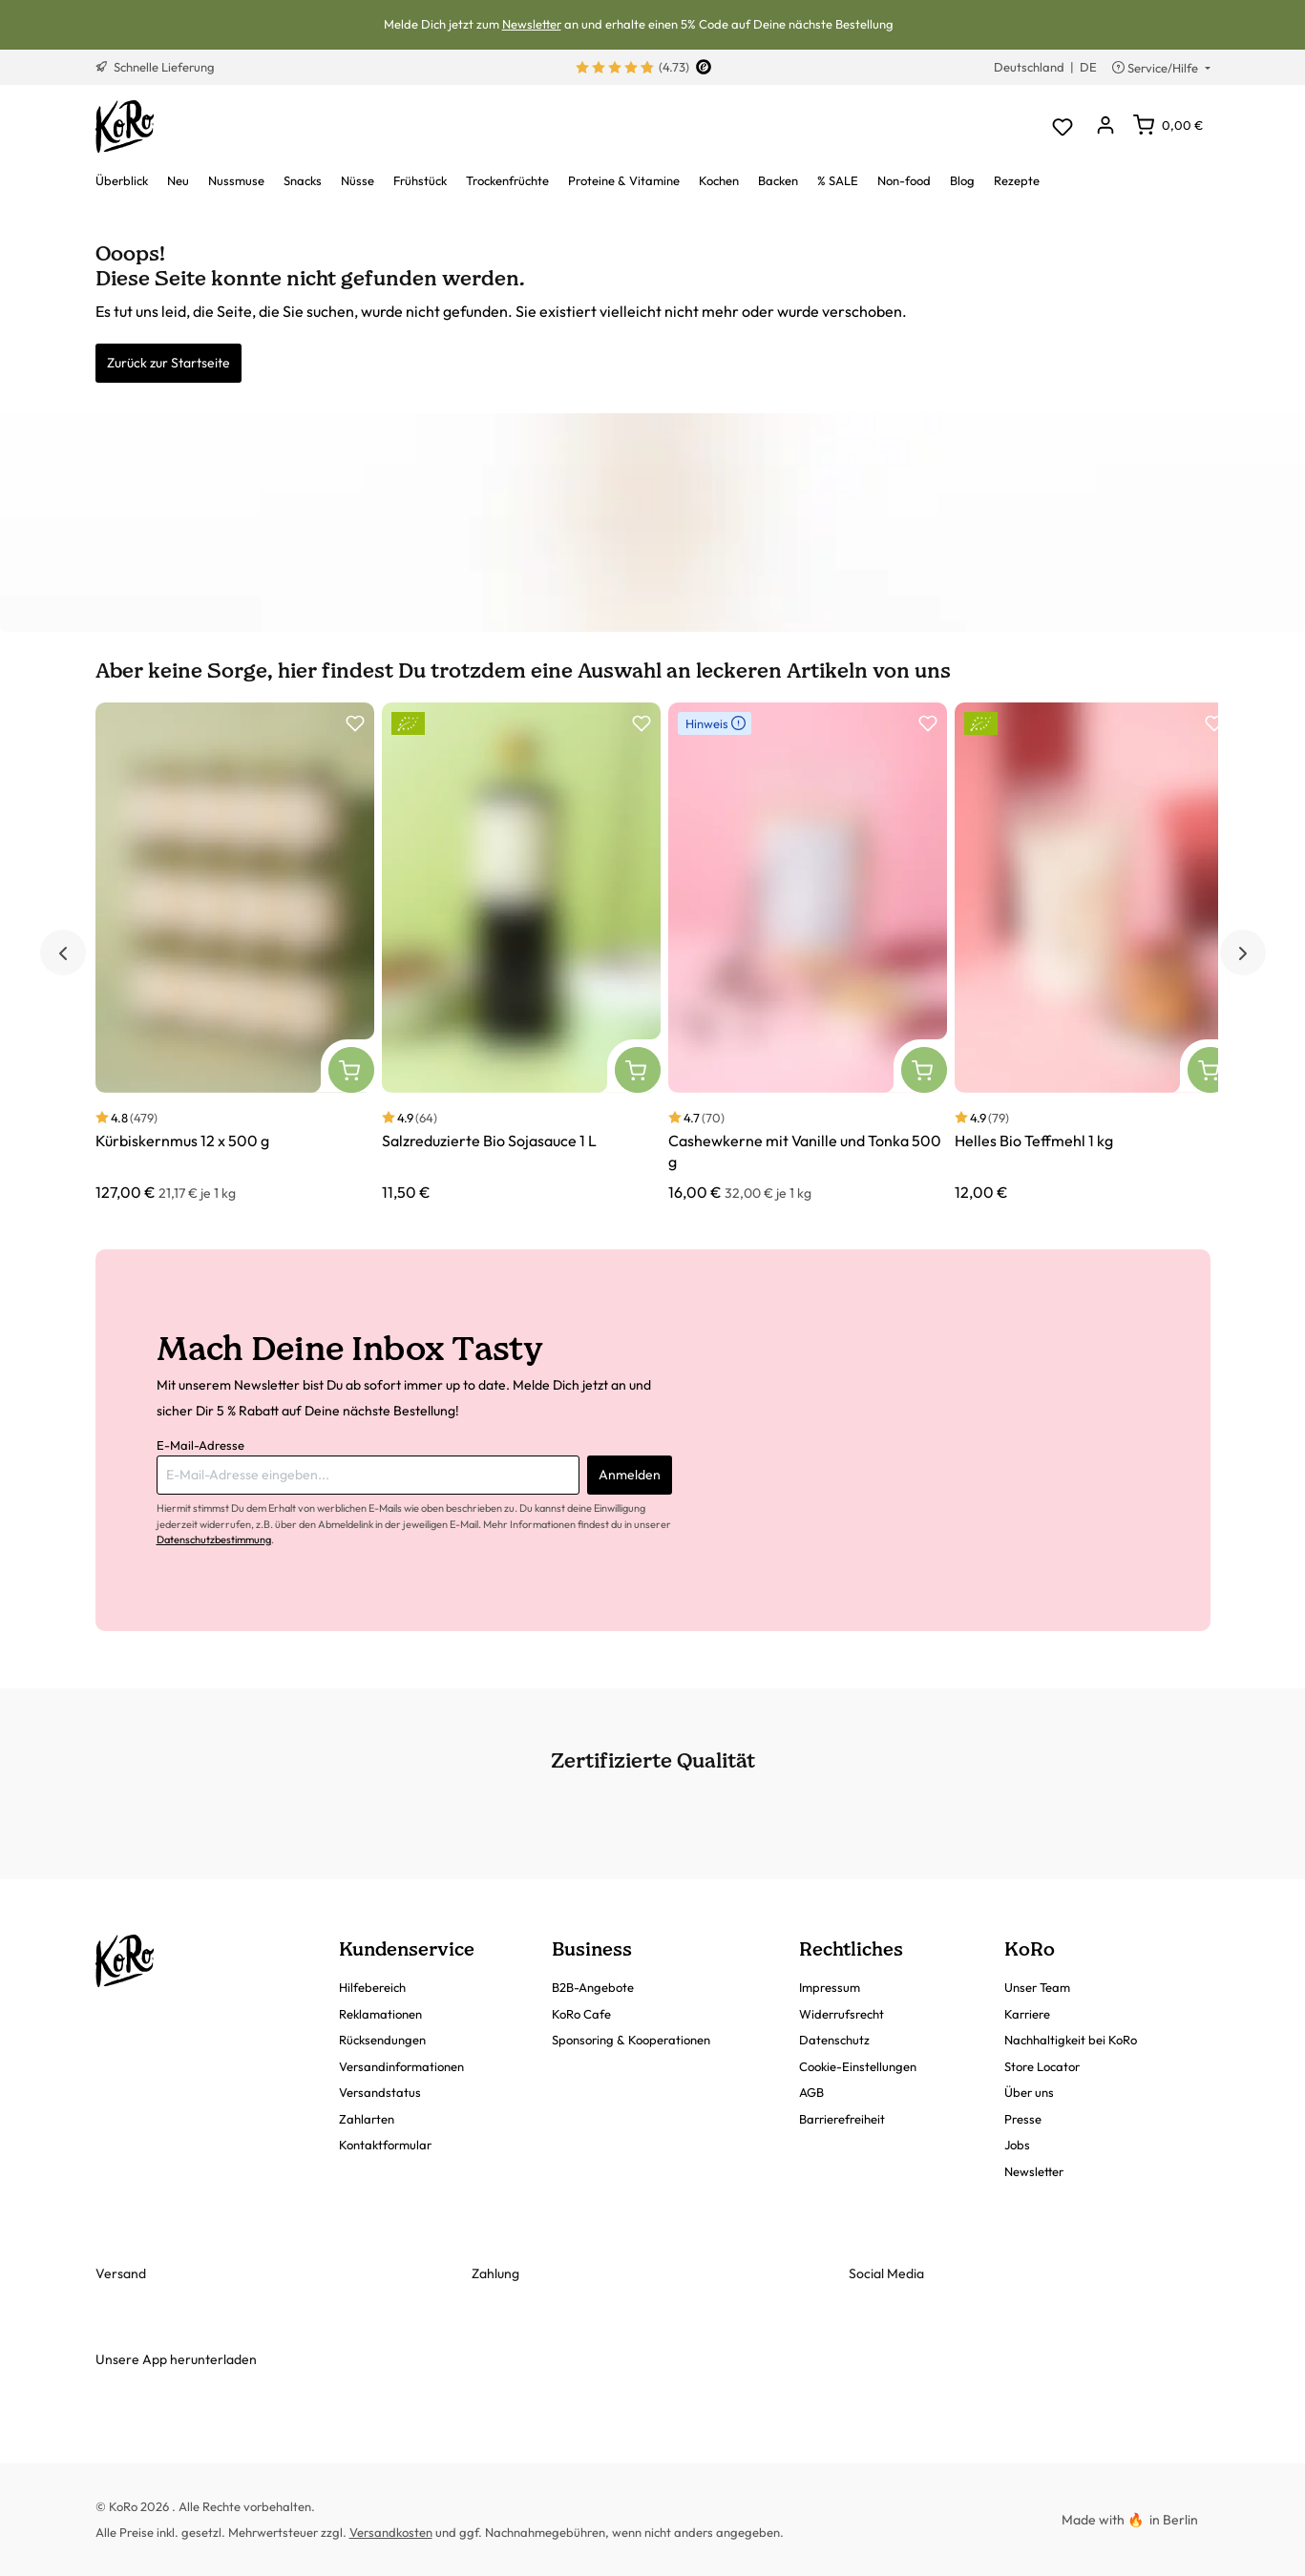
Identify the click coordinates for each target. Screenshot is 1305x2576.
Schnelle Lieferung (155, 66)
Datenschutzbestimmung (214, 1539)
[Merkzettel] (1063, 126)
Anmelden (630, 1474)
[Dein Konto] (1106, 126)
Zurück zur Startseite (168, 362)
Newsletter (531, 23)
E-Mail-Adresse (200, 1445)
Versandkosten (390, 2532)
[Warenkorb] (1168, 125)
